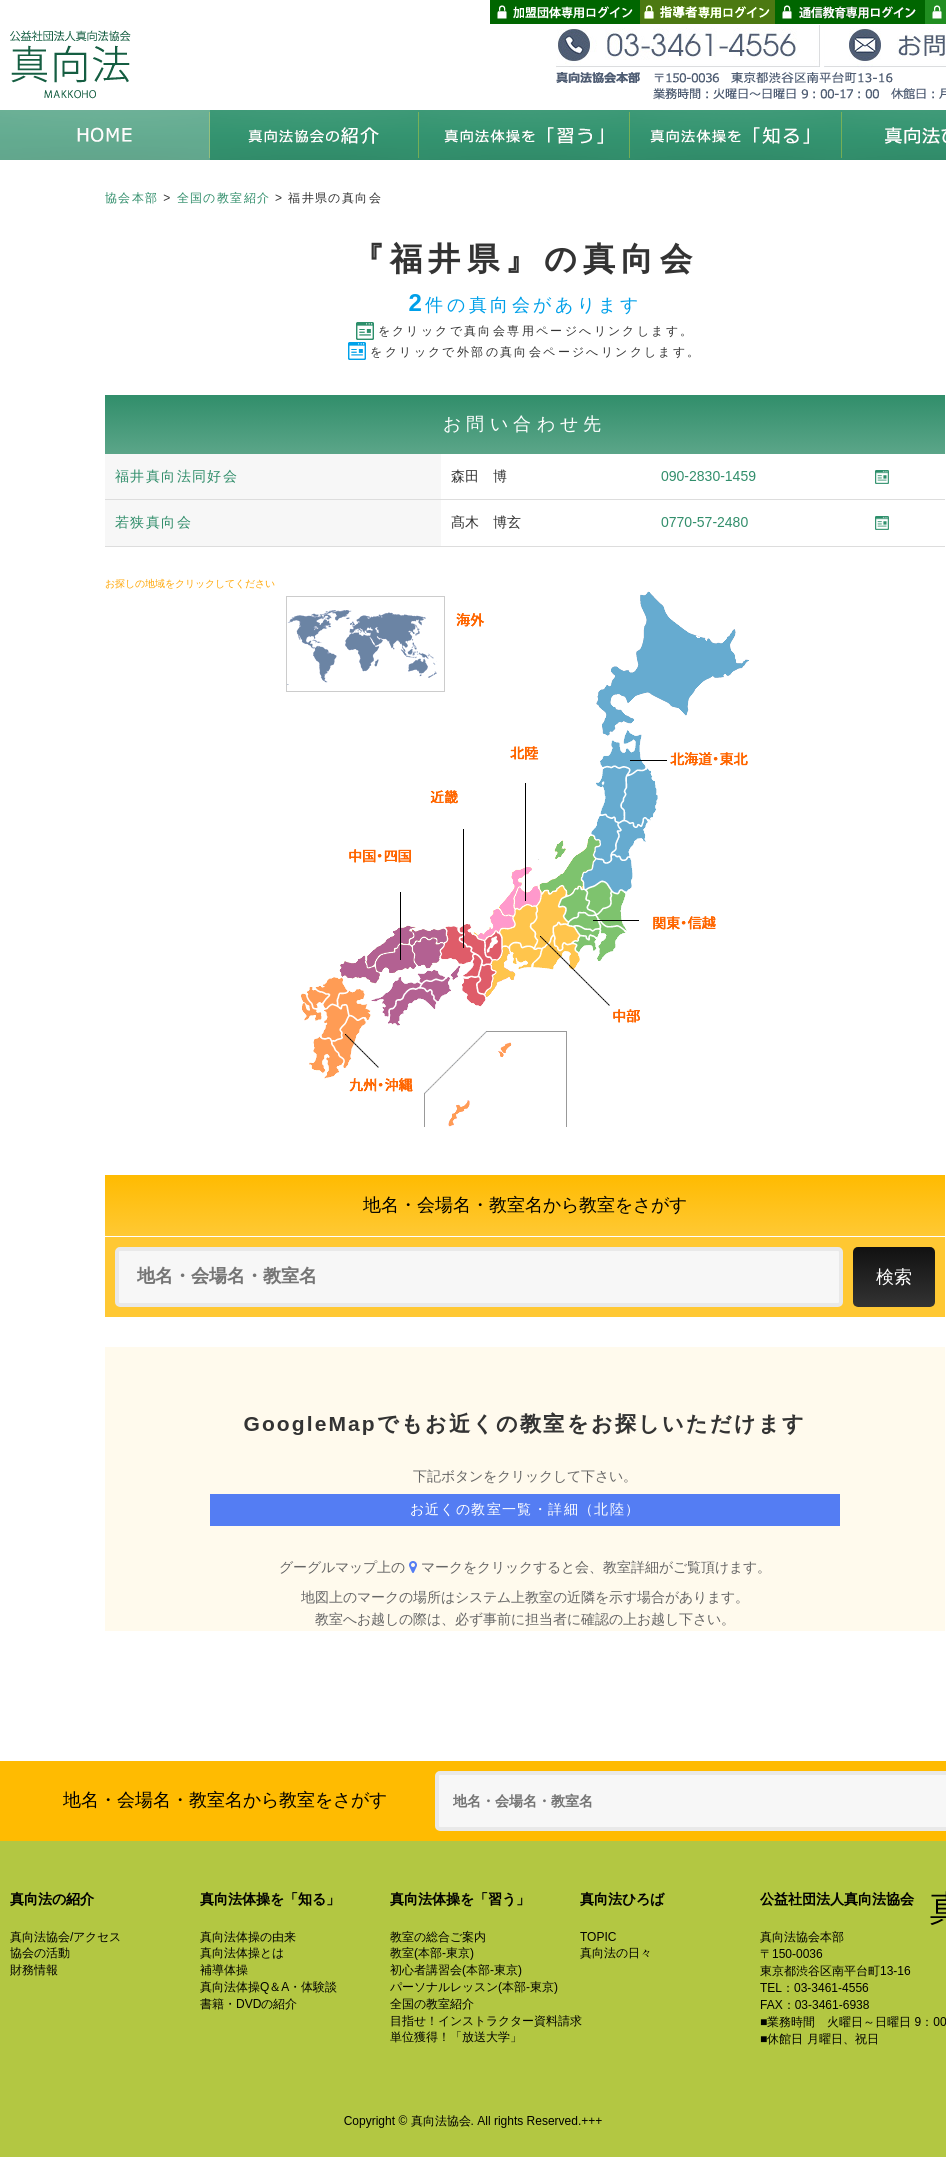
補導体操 (224, 1970)
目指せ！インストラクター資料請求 (486, 2021)
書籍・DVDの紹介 (248, 2004)
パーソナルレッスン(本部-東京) (474, 1987)
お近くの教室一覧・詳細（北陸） (525, 1509)
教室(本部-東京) (432, 1953)
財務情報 (34, 1970)
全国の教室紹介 (224, 198)
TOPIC (598, 1937)
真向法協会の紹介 (315, 135)
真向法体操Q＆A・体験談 (268, 1987)
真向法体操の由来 (248, 1937)
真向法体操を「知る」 (735, 135)
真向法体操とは (242, 1953)
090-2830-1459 (708, 476)
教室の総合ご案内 (438, 1937)
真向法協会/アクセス (65, 1937)
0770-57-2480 (704, 522)
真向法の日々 (616, 1953)
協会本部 (132, 198)
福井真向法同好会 (176, 476)
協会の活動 (40, 1953)
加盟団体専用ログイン (565, 12)
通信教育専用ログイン (850, 12)
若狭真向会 (153, 522)
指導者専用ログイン (707, 12)
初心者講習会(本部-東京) (456, 1970)
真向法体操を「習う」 (525, 135)
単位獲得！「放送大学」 (456, 2037)
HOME (105, 135)
